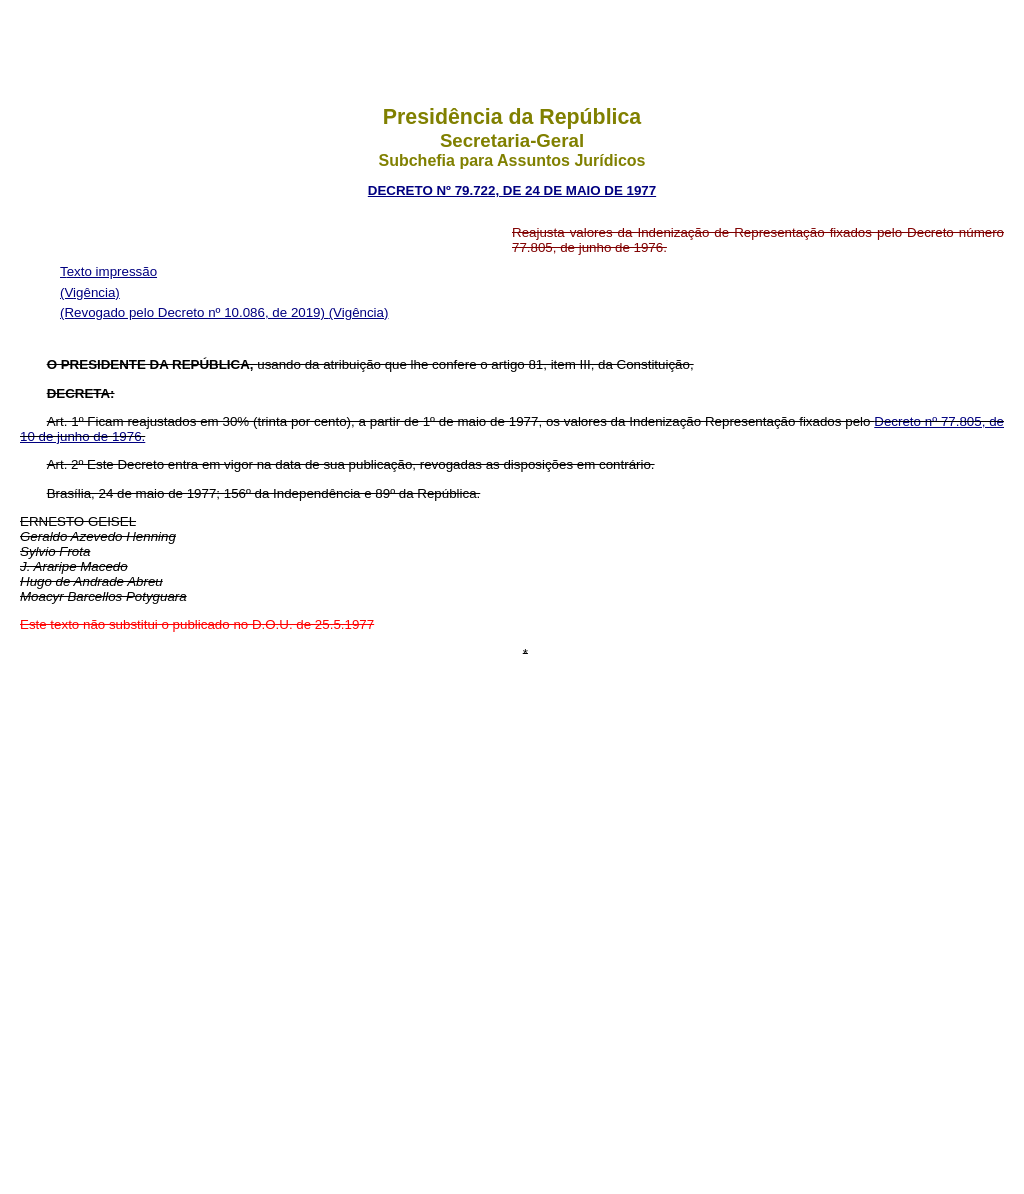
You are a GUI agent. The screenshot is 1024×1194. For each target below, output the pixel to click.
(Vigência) (90, 292)
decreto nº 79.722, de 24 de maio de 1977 (512, 190)
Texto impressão (108, 271)
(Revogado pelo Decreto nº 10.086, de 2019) (194, 312)
